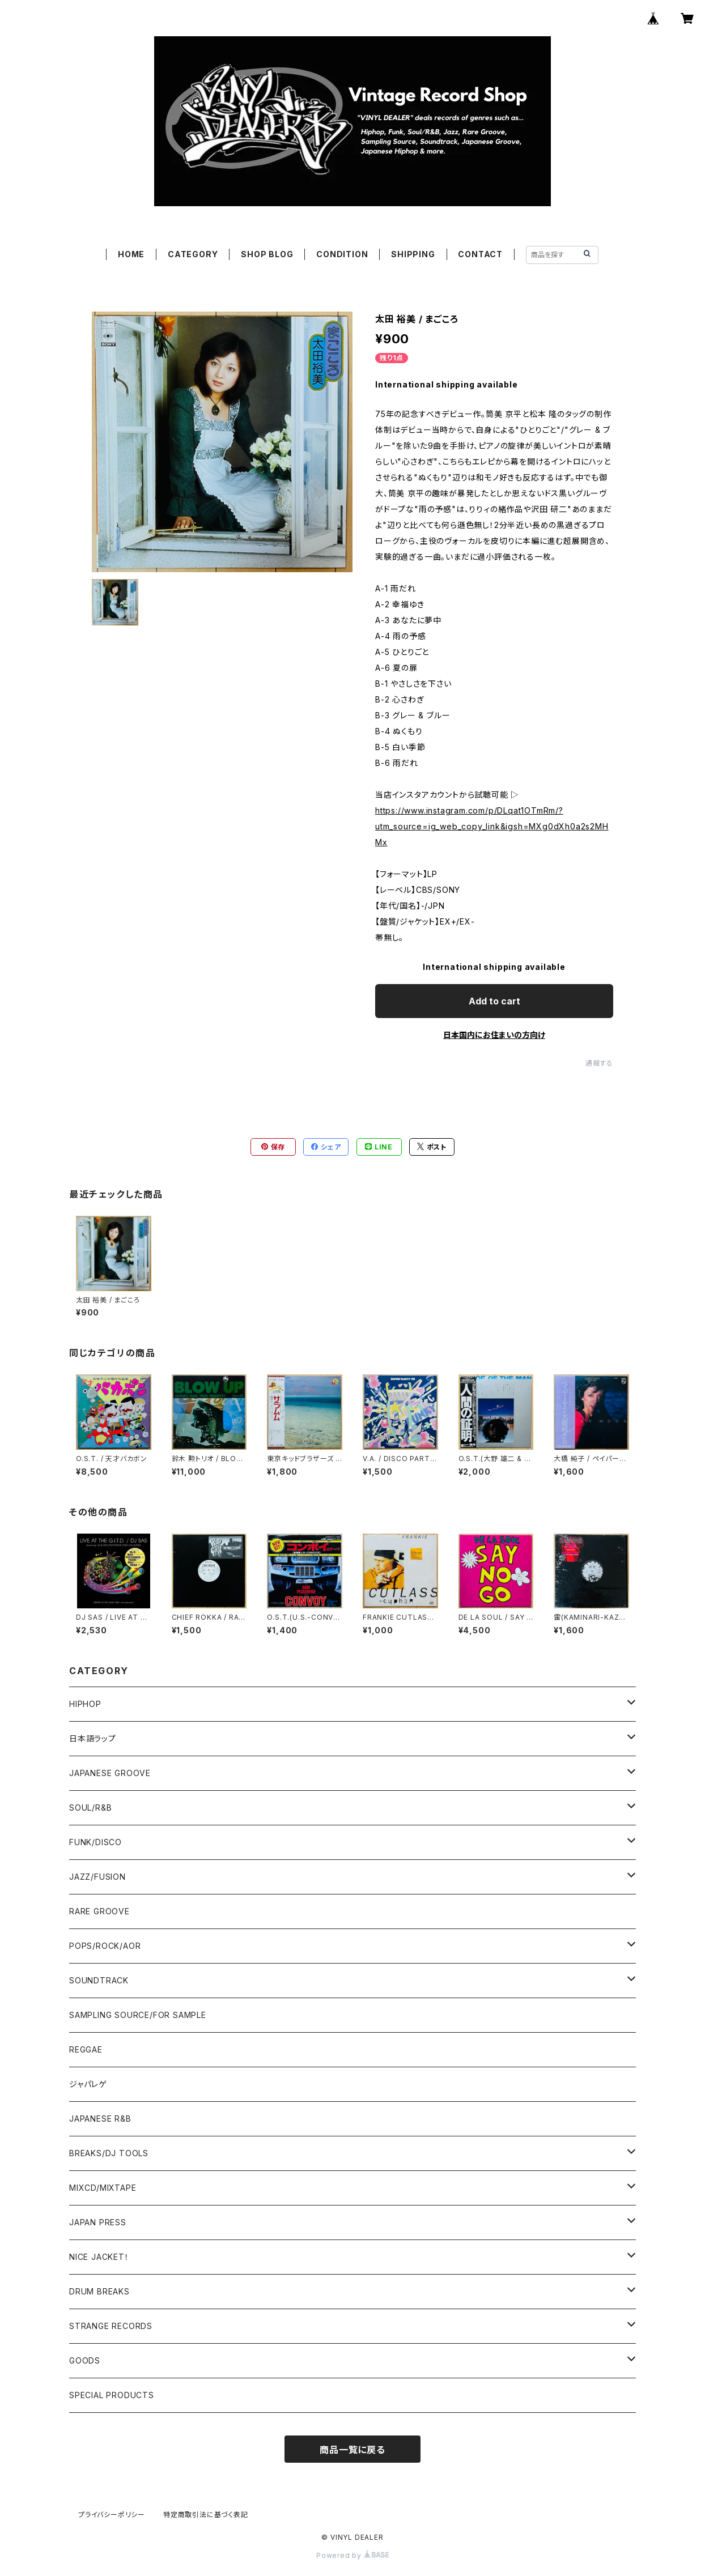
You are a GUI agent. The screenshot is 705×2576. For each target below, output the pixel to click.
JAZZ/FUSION (97, 1876)
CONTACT (480, 254)
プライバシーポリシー (111, 2514)
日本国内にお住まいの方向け (494, 1035)
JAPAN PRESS (97, 2222)
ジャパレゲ (88, 2084)
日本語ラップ (92, 1738)
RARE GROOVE (99, 1911)
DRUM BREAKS (99, 2291)
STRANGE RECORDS (110, 2326)
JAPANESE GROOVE (110, 1773)
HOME (131, 254)
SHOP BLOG (267, 254)
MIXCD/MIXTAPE (102, 2187)
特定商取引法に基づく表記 (205, 2514)
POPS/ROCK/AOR (105, 1946)
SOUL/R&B (90, 1807)
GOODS (84, 2360)
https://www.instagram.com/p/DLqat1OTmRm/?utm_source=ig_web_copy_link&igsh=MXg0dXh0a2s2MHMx (492, 826)
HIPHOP (85, 1704)
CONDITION (342, 254)
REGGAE (86, 2049)
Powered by (352, 2555)
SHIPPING (413, 254)
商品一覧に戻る (352, 2449)
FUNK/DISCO (95, 1842)
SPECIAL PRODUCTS (111, 2395)
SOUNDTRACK (99, 1980)
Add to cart (494, 1001)
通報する (599, 1063)
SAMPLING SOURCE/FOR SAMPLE (137, 2015)
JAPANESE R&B (100, 2118)
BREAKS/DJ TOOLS (108, 2153)
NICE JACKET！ (99, 2257)
